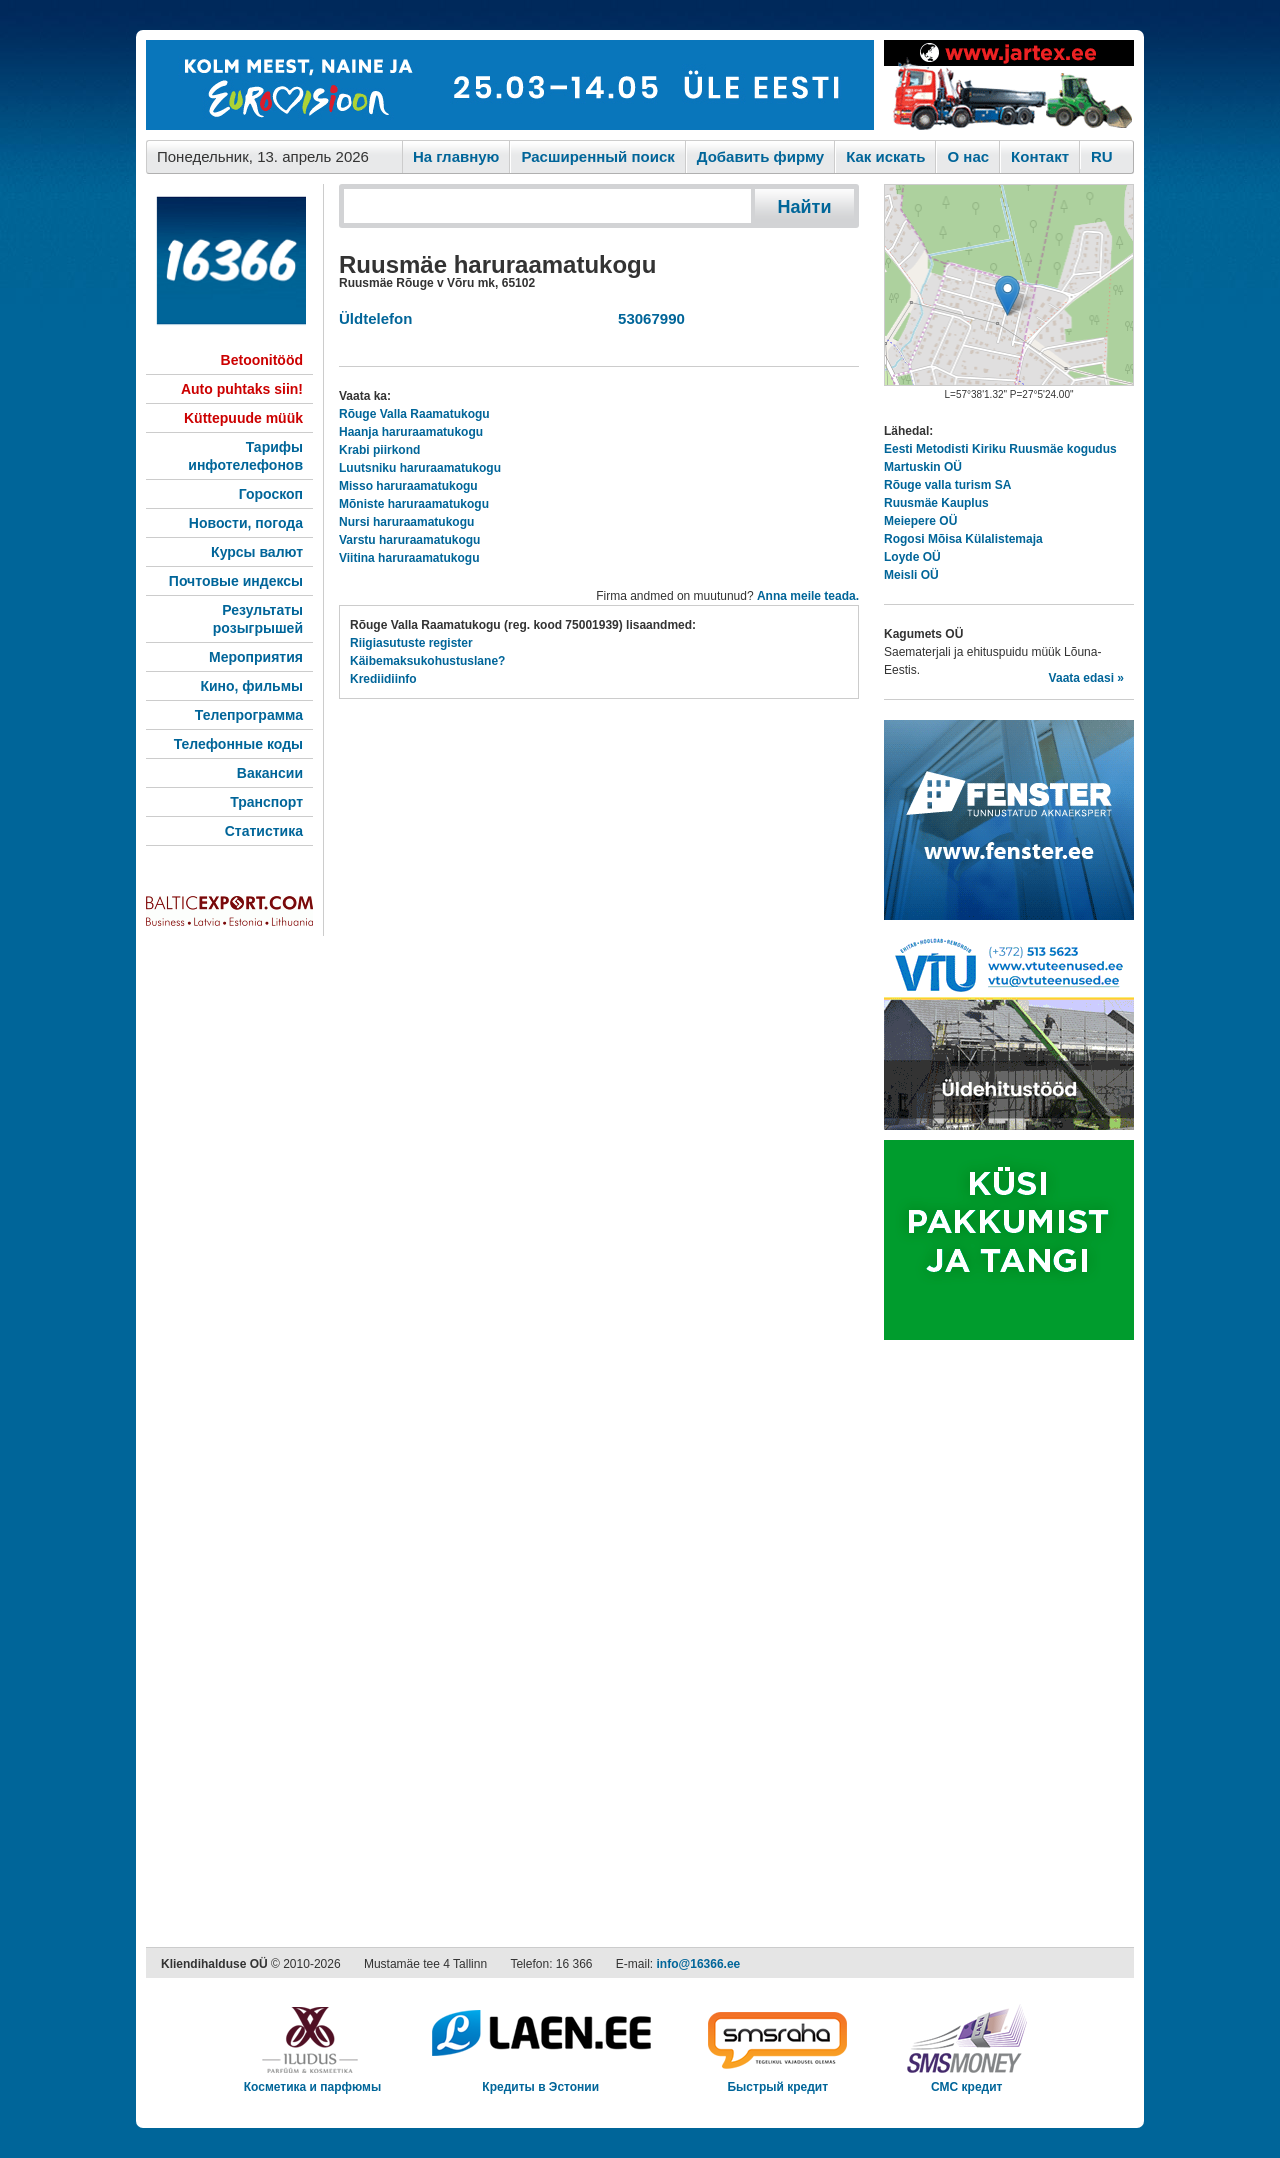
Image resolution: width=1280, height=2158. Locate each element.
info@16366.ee (699, 1964)
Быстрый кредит (777, 2080)
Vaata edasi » (1086, 678)
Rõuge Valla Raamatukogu (414, 414)
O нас (968, 156)
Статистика (264, 831)
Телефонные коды (238, 744)
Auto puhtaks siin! (242, 389)
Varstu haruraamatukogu (409, 540)
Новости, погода (246, 523)
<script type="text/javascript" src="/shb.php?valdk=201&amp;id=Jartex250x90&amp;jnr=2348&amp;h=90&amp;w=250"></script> (1009, 85)
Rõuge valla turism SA (947, 485)
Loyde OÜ (912, 557)
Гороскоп (271, 494)
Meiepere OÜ (920, 521)
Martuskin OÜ (923, 467)
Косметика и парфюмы (313, 2080)
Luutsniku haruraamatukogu (420, 468)
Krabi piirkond (379, 450)
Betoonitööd (262, 360)
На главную (456, 156)
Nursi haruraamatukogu (406, 522)
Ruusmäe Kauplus (936, 503)
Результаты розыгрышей (258, 619)
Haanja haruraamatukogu (411, 432)
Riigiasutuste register (411, 643)
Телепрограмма (249, 715)
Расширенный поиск (597, 156)
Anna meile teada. (808, 596)
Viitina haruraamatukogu (409, 558)
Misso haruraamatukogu (408, 486)
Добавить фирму (760, 156)
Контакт (1040, 156)
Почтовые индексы (236, 581)
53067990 (647, 318)
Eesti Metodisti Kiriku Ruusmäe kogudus (1000, 449)
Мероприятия (256, 657)
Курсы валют (257, 552)
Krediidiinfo (383, 679)
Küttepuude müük (243, 418)
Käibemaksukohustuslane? (427, 661)
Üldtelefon (375, 318)
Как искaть (885, 156)
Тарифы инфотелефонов (245, 456)
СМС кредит (966, 2080)
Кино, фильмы (251, 686)
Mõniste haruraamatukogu (414, 504)
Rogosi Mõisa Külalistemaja (963, 539)
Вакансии (270, 773)
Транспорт (266, 802)
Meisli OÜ (911, 575)
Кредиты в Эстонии (540, 2080)
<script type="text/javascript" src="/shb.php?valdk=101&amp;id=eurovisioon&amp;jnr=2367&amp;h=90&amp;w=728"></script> (510, 85)
